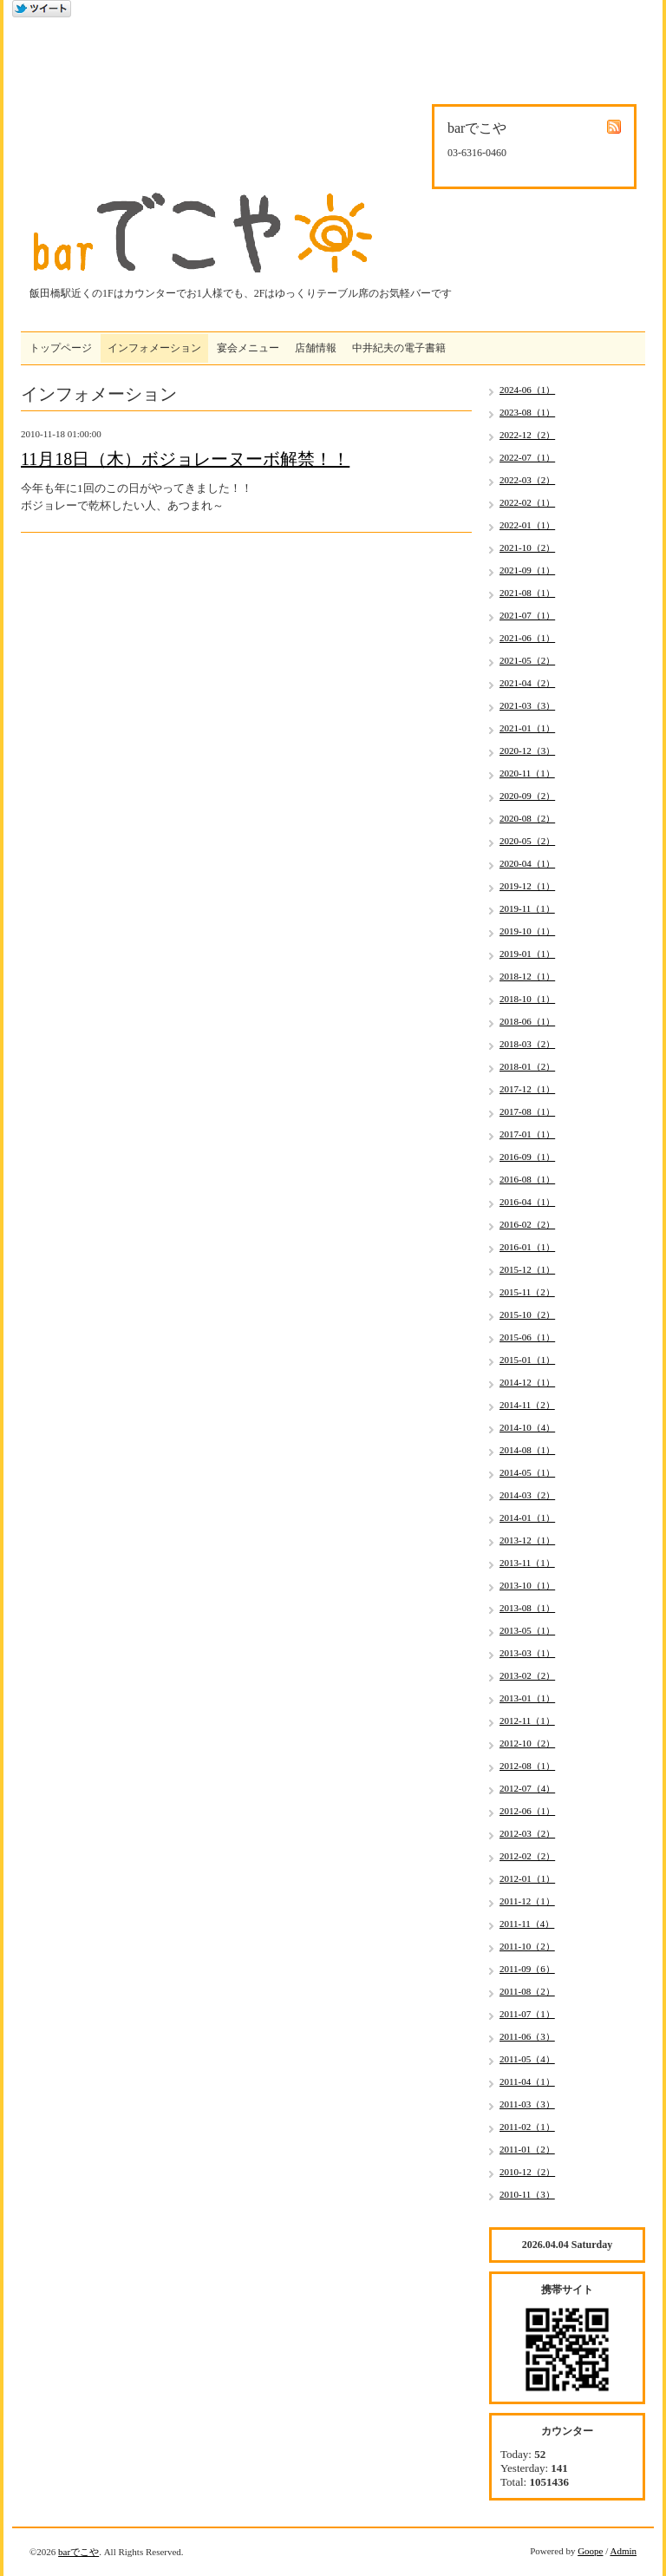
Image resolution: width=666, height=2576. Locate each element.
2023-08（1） (527, 412)
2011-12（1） (527, 1901)
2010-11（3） (527, 2194)
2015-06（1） (527, 1337)
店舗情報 (315, 348)
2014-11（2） (527, 1404)
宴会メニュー (248, 348)
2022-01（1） (527, 525)
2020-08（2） (527, 818)
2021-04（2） (527, 683)
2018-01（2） (527, 1066)
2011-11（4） (527, 1923)
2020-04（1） (527, 863)
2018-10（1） (527, 998)
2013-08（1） (527, 1608)
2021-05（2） (527, 660)
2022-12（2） (527, 434)
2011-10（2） (527, 1946)
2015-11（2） (527, 1292)
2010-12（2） (527, 2171)
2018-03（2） (527, 1044)
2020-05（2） (527, 841)
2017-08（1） (527, 1111)
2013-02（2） (527, 1675)
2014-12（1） (527, 1382)
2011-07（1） (527, 2014)
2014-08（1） (527, 1450)
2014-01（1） (527, 1517)
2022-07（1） (527, 457)
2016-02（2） (527, 1224)
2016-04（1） (527, 1201)
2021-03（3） (527, 705)
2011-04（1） (527, 2081)
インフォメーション (154, 348)
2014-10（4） (527, 1427)
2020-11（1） (527, 773)
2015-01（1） (527, 1359)
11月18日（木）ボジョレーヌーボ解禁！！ (185, 459)
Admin (623, 2551)
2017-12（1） (527, 1089)
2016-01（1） (527, 1247)
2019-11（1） (527, 908)
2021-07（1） (527, 615)
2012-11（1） (527, 1720)
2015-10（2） (527, 1314)
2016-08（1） (527, 1179)
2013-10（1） (527, 1585)
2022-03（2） (527, 480)
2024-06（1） (527, 389)
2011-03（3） (527, 2104)
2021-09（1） (527, 570)
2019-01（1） (527, 953)
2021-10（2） (527, 547)
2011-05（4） (527, 2059)
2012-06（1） (527, 1811)
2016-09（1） (527, 1156)
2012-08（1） (527, 1765)
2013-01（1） (527, 1698)
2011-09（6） (527, 1968)
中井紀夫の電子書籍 (399, 348)
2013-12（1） (527, 1540)
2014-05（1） (527, 1472)
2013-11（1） (527, 1562)
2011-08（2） (527, 1991)
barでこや (78, 2552)
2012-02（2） (527, 1856)
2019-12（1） (527, 886)
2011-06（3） (527, 2036)
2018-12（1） (527, 976)
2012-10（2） (527, 1743)
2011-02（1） (527, 2126)
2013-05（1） (527, 1630)
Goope (590, 2551)
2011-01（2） (527, 2149)
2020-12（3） (527, 750)
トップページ (60, 348)
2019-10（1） (527, 931)
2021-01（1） (527, 728)
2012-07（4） (527, 1788)
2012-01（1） (527, 1878)
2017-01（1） (527, 1134)
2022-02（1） (527, 502)
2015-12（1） (527, 1269)
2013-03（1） (527, 1653)
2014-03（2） (527, 1495)
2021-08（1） (527, 592)
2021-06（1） (527, 638)
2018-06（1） (527, 1021)
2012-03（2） (527, 1833)
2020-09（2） (527, 795)
